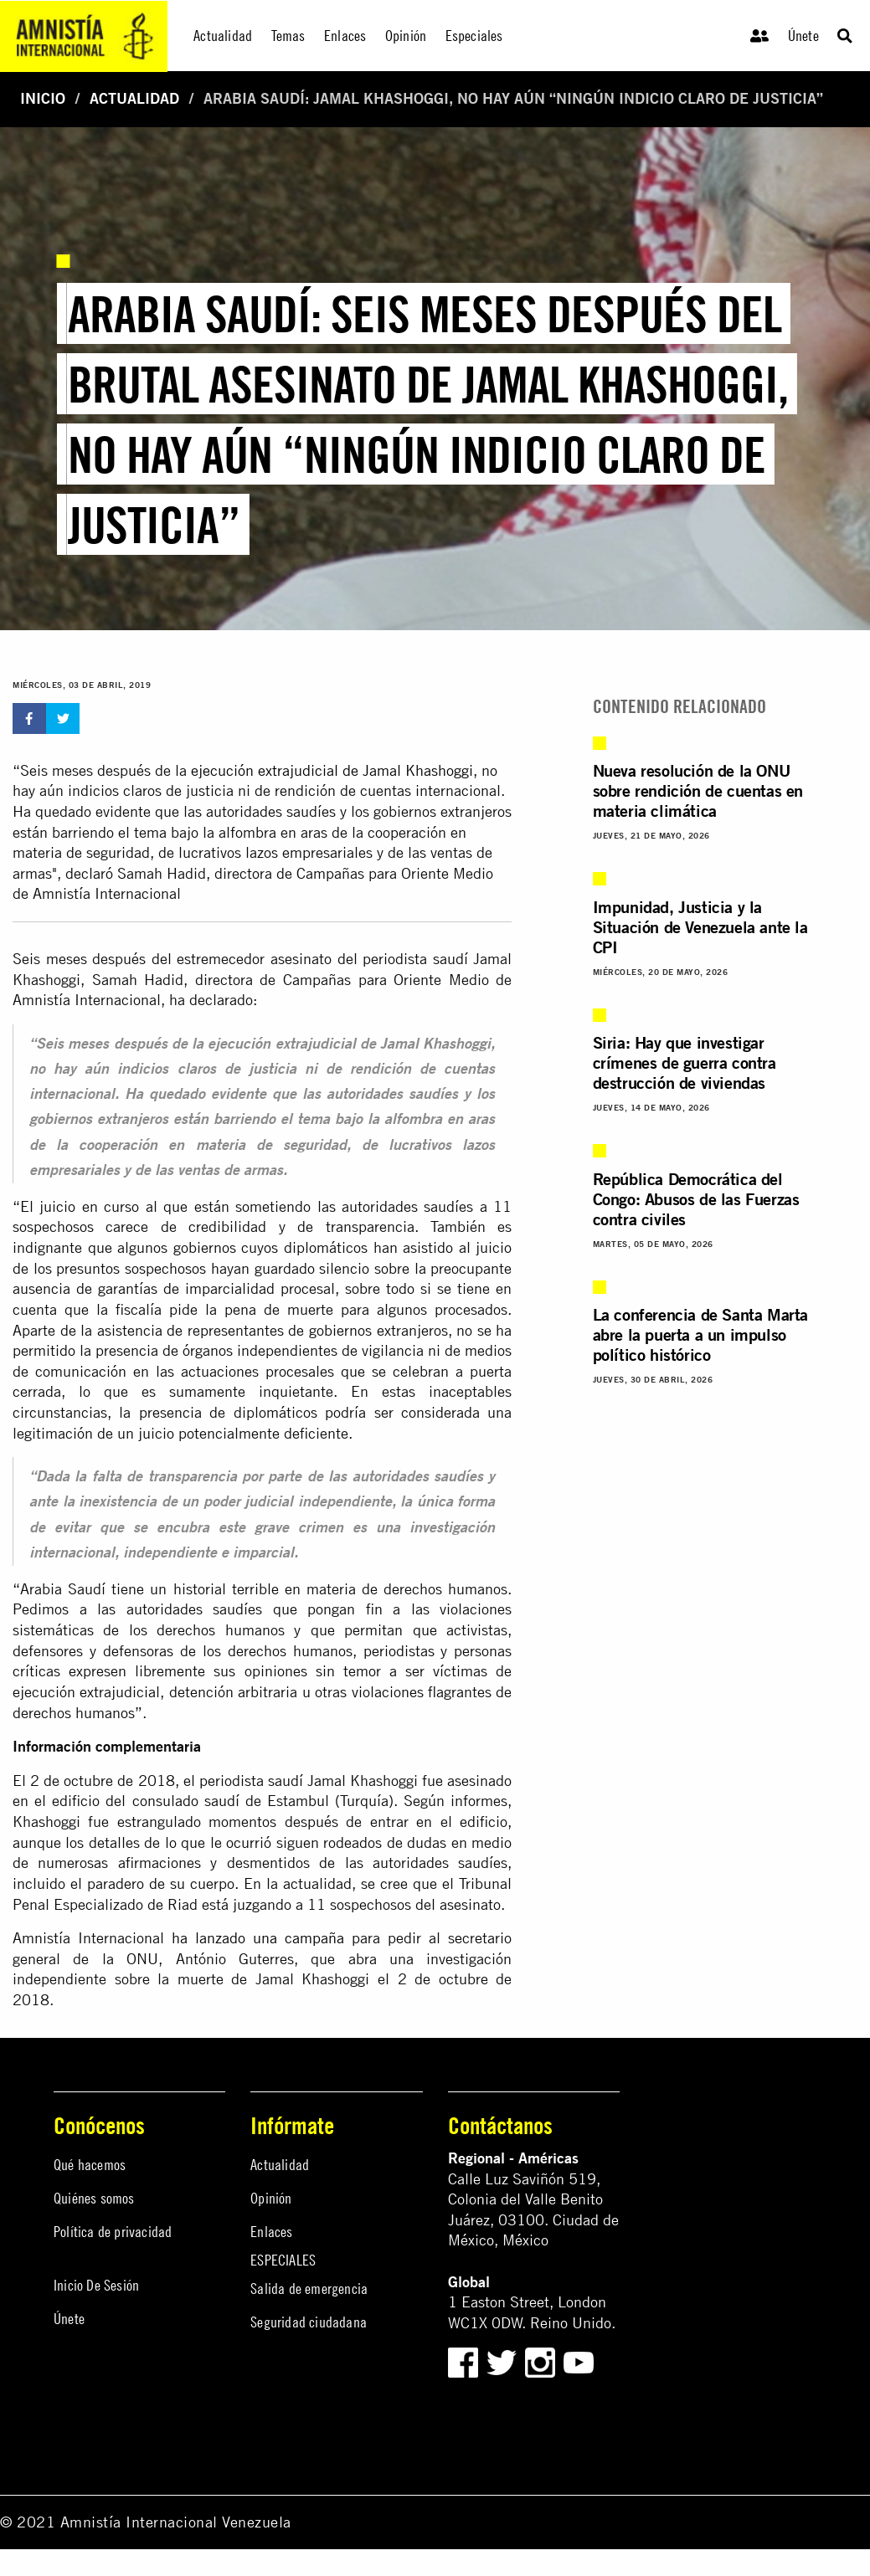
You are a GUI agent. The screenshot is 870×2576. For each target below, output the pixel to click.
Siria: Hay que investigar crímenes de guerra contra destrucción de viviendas (684, 1062)
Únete (803, 35)
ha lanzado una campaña (258, 1938)
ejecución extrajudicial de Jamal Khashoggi (332, 770)
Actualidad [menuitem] (222, 35)
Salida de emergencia (309, 2288)
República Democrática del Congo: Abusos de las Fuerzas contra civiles (696, 1198)
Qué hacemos (90, 2164)
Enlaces (271, 2231)
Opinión (270, 2198)
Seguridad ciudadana (308, 2322)
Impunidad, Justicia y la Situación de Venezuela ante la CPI (700, 926)
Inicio (42, 98)
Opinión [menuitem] (405, 35)
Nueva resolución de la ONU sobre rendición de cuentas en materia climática (698, 790)
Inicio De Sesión (96, 2285)
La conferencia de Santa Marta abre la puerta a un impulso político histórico (700, 1334)
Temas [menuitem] (288, 35)
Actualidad (134, 98)
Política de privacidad (113, 2231)
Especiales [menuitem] (474, 35)
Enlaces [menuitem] (345, 35)
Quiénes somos (94, 2198)
